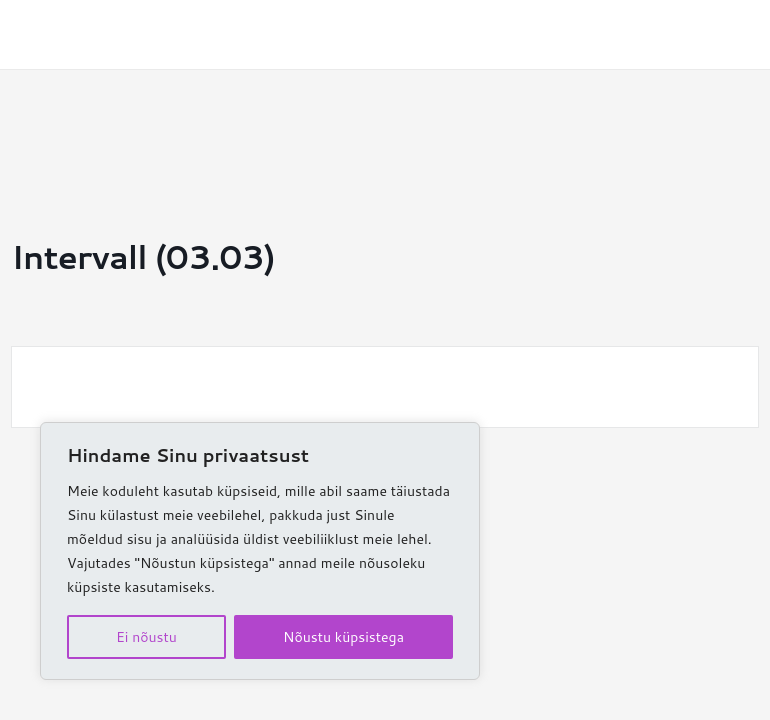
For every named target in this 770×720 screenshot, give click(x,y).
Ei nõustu (146, 637)
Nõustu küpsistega (343, 637)
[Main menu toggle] (725, 34)
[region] (260, 551)
